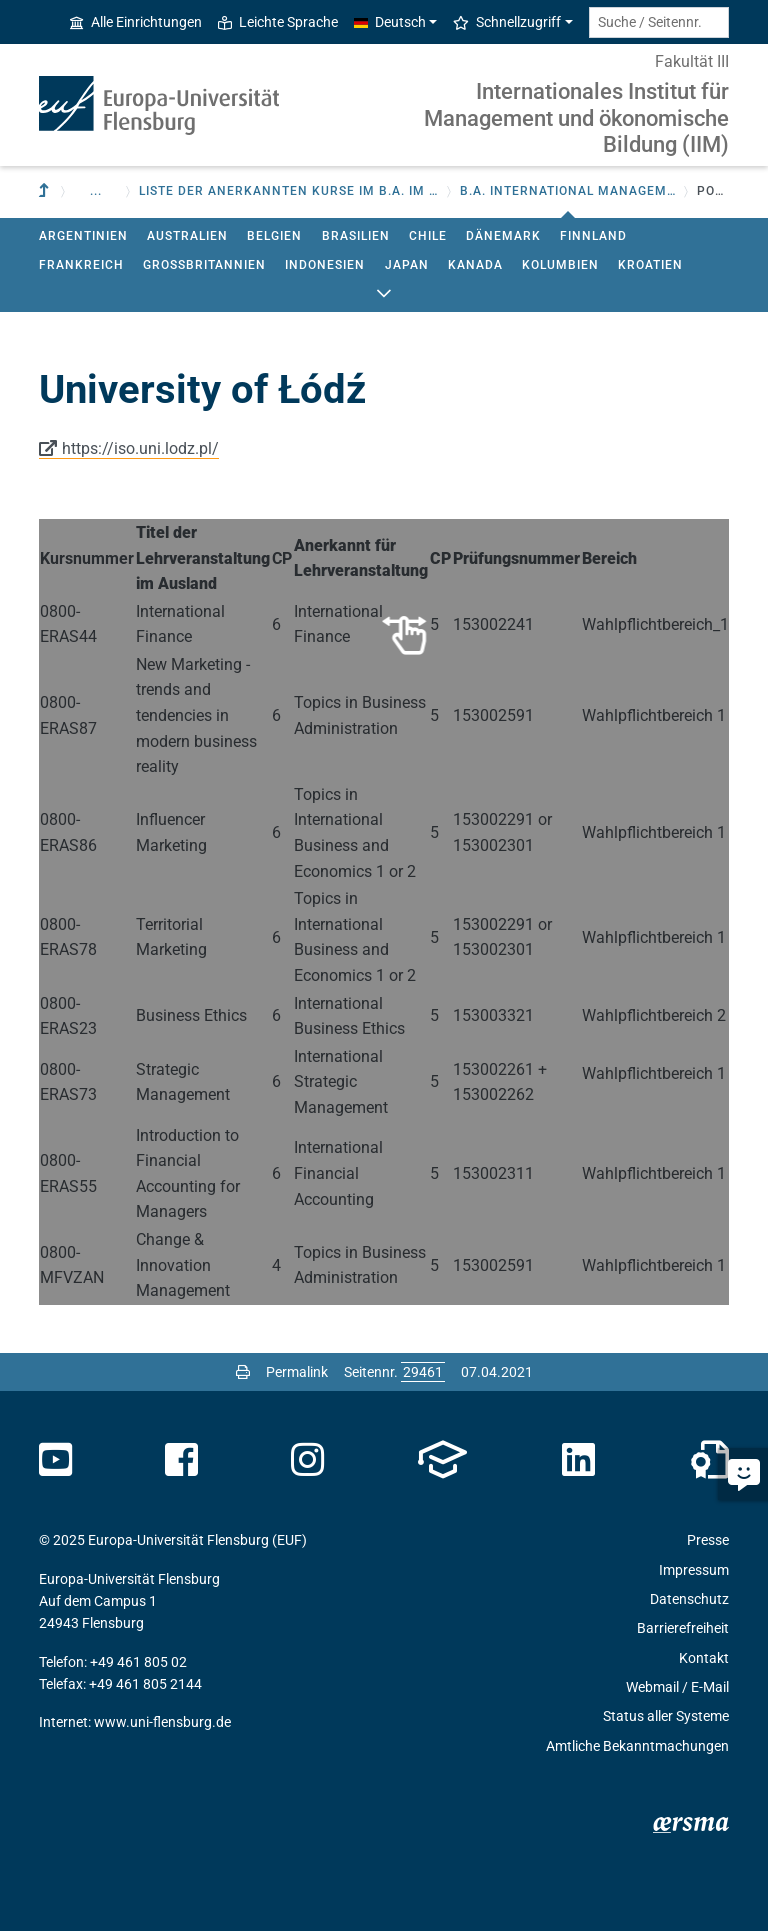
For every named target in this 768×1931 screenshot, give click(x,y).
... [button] (96, 191)
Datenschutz (689, 1599)
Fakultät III (692, 61)
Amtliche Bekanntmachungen (637, 1746)
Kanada (475, 265)
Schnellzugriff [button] (507, 22)
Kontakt (704, 1658)
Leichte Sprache (278, 22)
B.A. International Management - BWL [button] (568, 191)
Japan (407, 265)
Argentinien (83, 236)
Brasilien (356, 236)
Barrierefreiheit (683, 1628)
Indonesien (325, 265)
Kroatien (650, 265)
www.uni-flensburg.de (162, 1722)
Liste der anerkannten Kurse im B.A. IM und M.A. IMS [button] (289, 191)
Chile (428, 236)
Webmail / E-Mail (677, 1687)
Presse (708, 1540)
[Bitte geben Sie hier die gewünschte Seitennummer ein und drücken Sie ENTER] (423, 1372)
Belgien (274, 236)
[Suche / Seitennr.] (659, 22)
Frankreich (81, 265)
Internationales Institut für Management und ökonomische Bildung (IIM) (576, 118)
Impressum (694, 1570)
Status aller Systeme (666, 1716)
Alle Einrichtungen (136, 22)
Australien (187, 236)
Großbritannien (204, 265)
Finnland (593, 236)
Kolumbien (560, 265)
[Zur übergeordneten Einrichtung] (46, 191)
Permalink (297, 1372)
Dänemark (503, 236)
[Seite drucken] (243, 1372)
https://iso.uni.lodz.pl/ (140, 448)
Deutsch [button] (390, 22)
